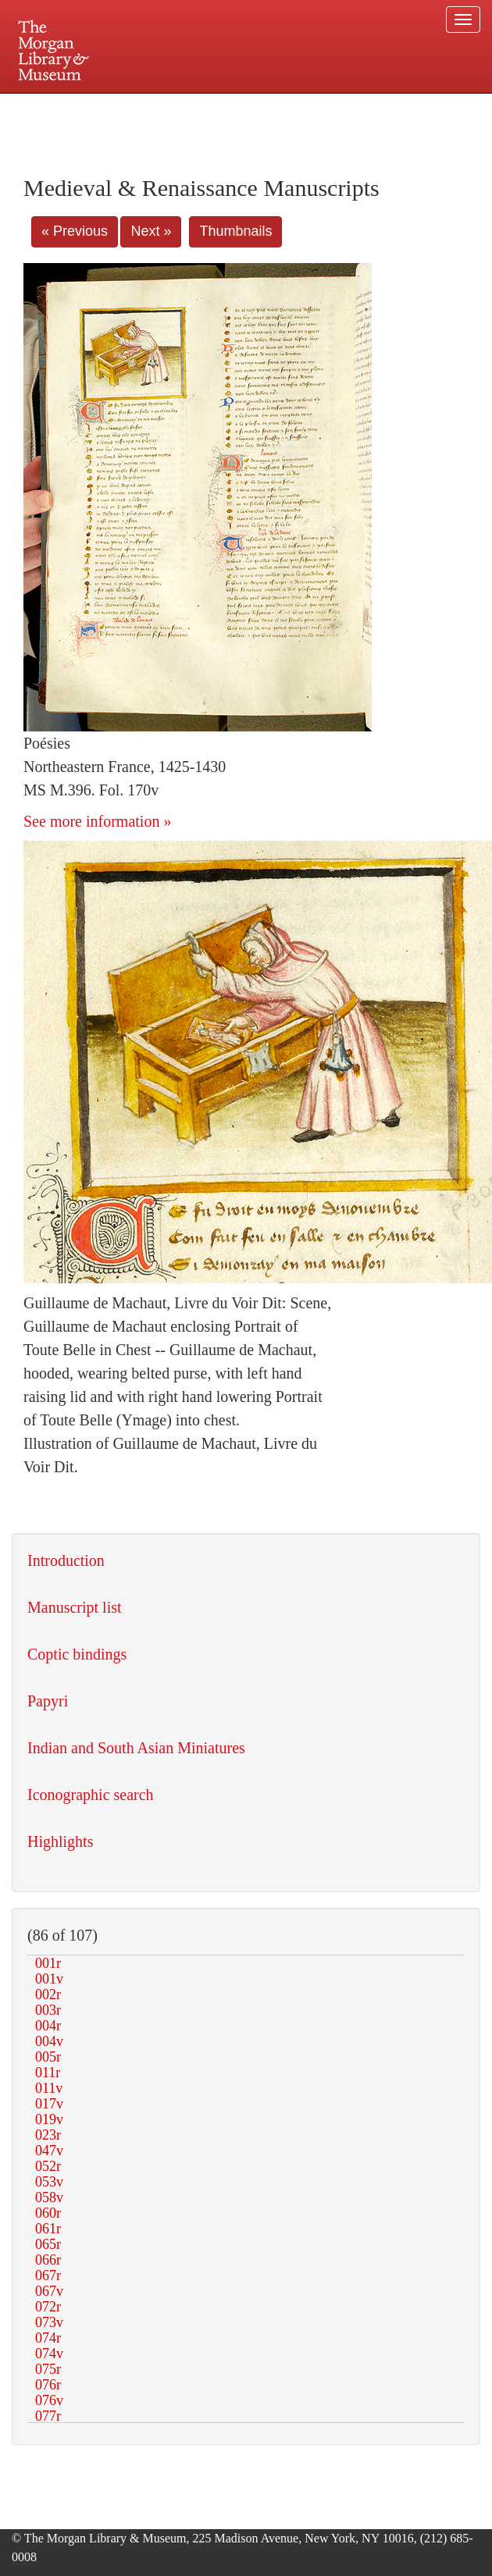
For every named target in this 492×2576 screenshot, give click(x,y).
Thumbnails (235, 231)
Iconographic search (90, 1794)
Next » (150, 231)
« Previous (74, 231)
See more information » (97, 821)
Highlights (60, 1841)
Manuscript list (74, 1607)
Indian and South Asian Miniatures (136, 1747)
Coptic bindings (77, 1654)
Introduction (66, 1560)
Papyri (47, 1701)
